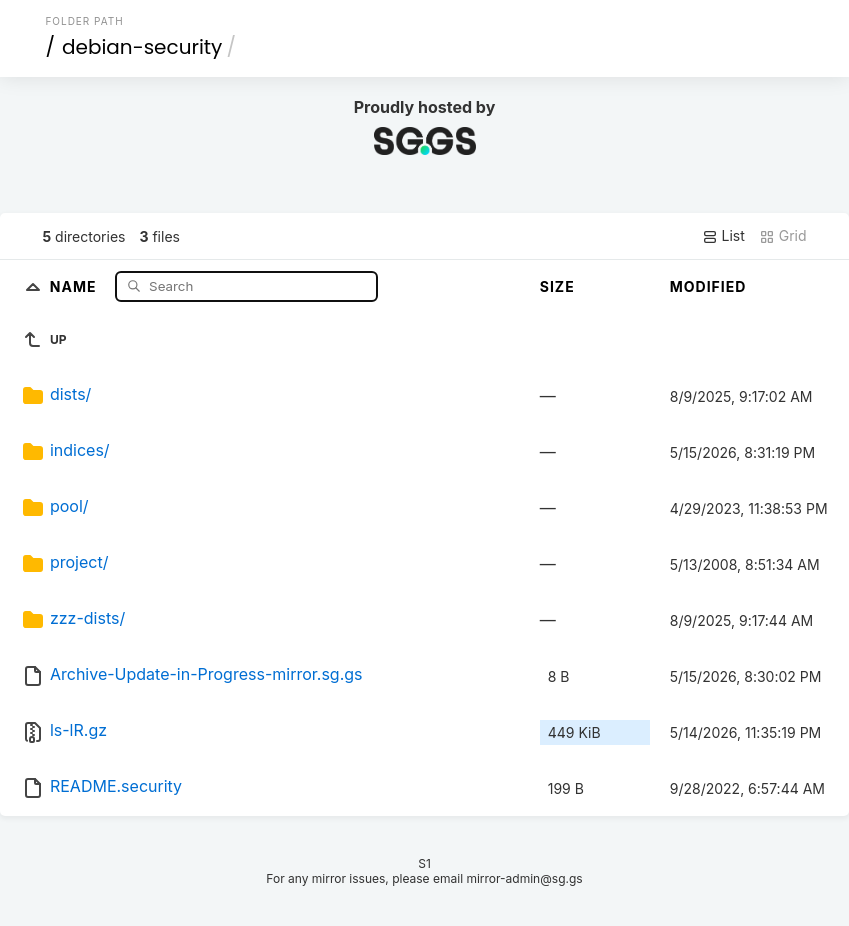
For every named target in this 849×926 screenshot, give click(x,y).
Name (75, 285)
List (723, 236)
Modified (708, 286)
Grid (783, 236)
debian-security (142, 47)
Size (557, 286)
